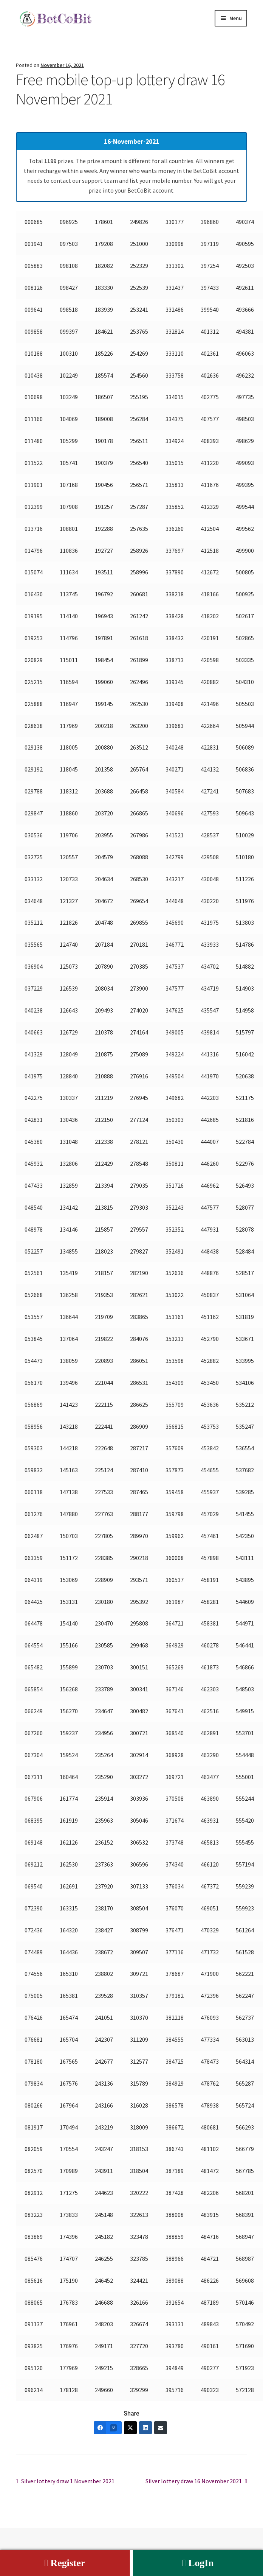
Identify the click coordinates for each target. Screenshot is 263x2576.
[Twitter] (130, 2427)
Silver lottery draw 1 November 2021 (67, 2481)
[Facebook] (107, 2427)
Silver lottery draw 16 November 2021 (193, 2481)
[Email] (160, 2427)
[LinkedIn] (145, 2427)
